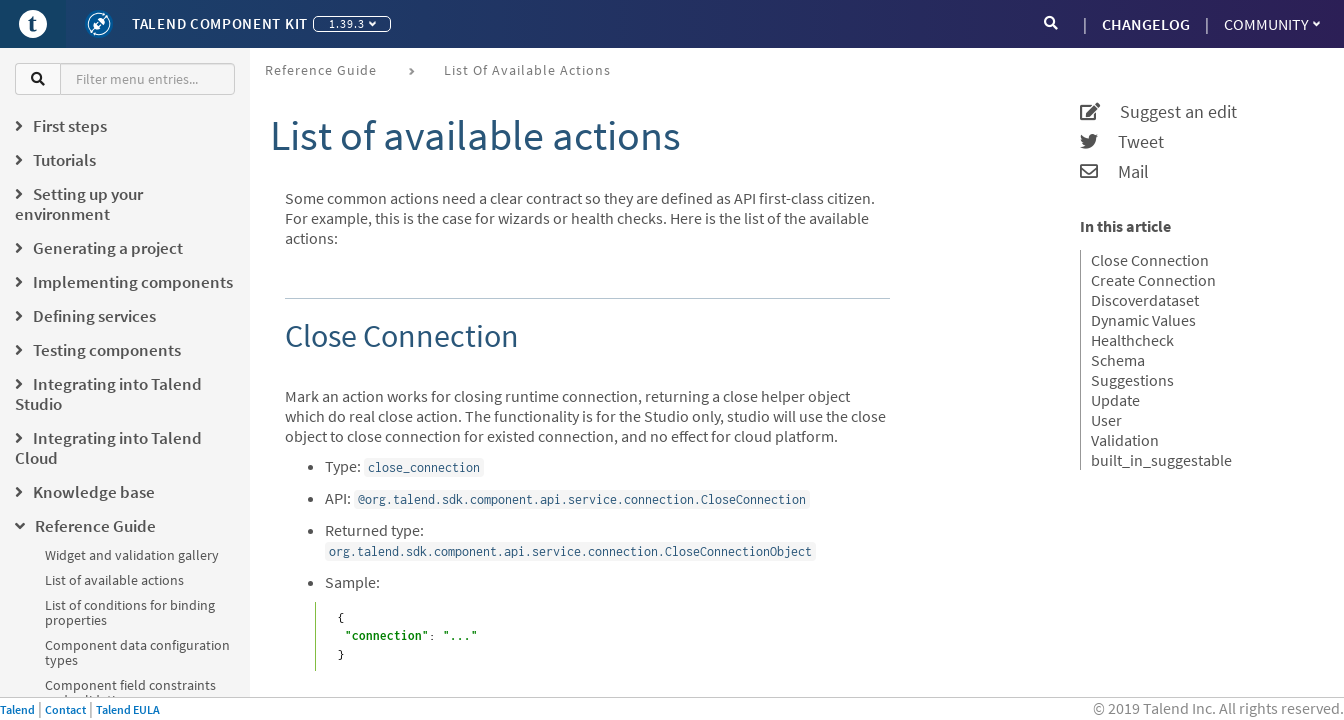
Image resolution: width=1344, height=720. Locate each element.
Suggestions (1132, 380)
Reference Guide (321, 70)
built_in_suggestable (1161, 460)
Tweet (1122, 142)
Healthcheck (1132, 340)
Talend (17, 709)
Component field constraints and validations (130, 692)
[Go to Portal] (33, 24)
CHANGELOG (1146, 24)
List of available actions (114, 580)
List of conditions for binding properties (130, 612)
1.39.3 (352, 23)
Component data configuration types (137, 652)
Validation (1125, 440)
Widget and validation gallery (132, 555)
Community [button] (1272, 24)
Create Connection (1153, 280)
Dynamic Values (1143, 320)
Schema (1118, 360)
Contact (65, 709)
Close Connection (1150, 260)
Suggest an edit (1158, 112)
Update (1115, 400)
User (1106, 420)
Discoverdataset (1145, 300)
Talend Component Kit (220, 23)
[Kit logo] (99, 24)
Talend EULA (128, 709)
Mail (1114, 172)
